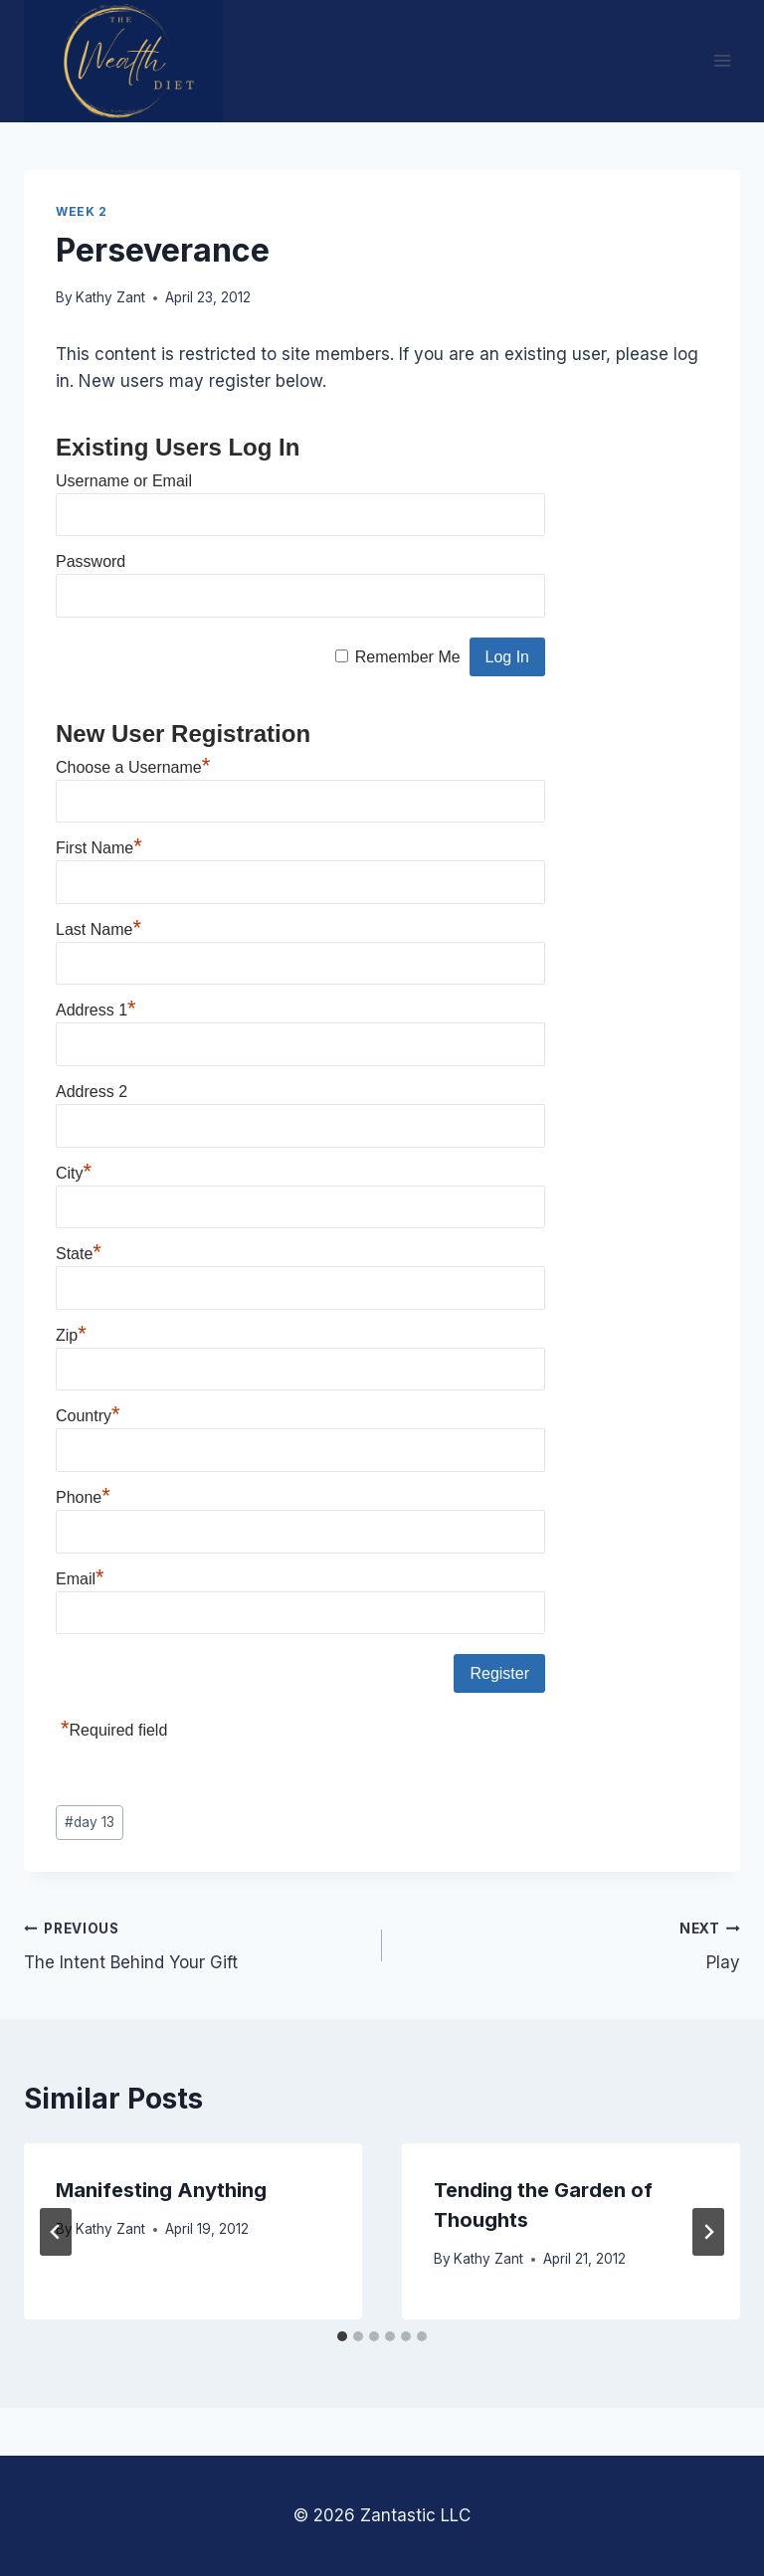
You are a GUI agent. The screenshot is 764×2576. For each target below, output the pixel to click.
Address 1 (96, 1010)
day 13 (89, 1822)
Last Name (98, 929)
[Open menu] (721, 61)
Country (88, 1415)
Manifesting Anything (161, 2190)
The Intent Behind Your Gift (194, 1944)
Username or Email (124, 480)
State (78, 1253)
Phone (83, 1497)
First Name (99, 847)
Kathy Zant (110, 297)
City (74, 1173)
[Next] (708, 2232)
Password (90, 561)
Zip (71, 1335)
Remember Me (408, 656)
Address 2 (91, 1091)
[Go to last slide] (56, 2232)
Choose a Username (133, 767)
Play (569, 1944)
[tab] (342, 2336)
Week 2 (81, 211)
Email (80, 1578)
